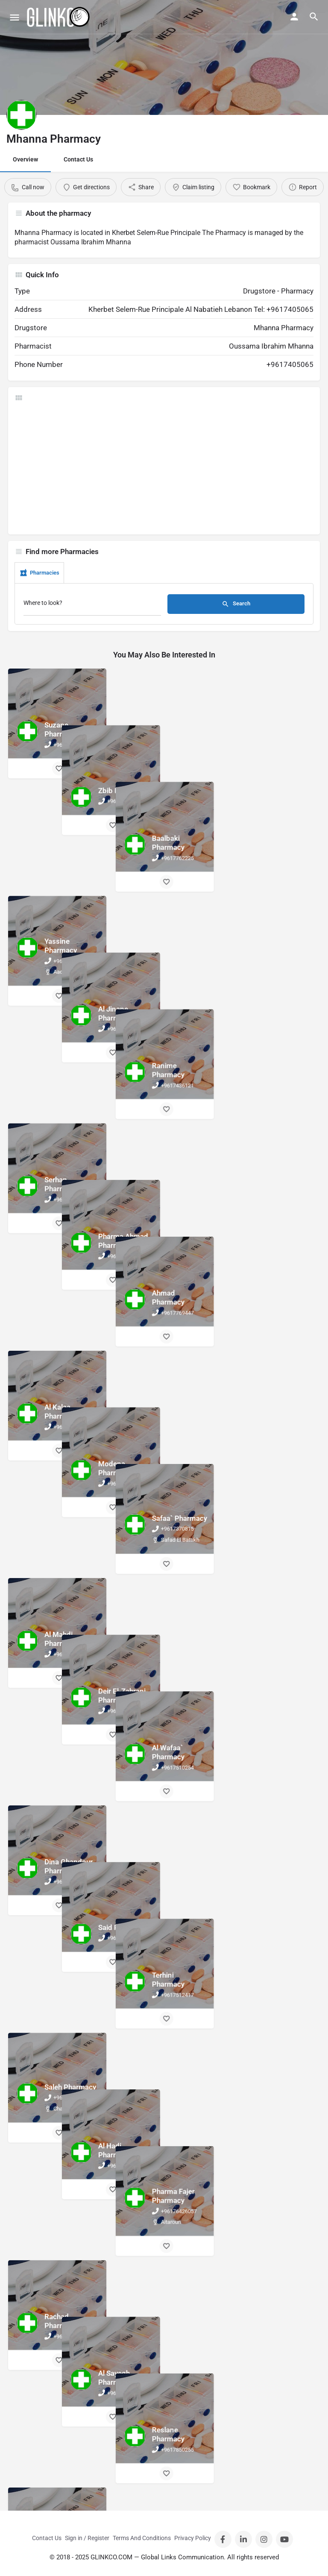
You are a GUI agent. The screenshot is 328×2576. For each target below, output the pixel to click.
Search (236, 604)
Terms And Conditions (142, 2538)
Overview (25, 159)
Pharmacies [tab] (39, 573)
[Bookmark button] (59, 768)
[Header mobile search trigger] (313, 16)
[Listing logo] (21, 115)
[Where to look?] (92, 605)
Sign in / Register (87, 2538)
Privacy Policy (192, 2538)
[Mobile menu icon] (14, 17)
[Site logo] (59, 17)
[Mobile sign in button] (294, 16)
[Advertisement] (164, 468)
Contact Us (78, 159)
